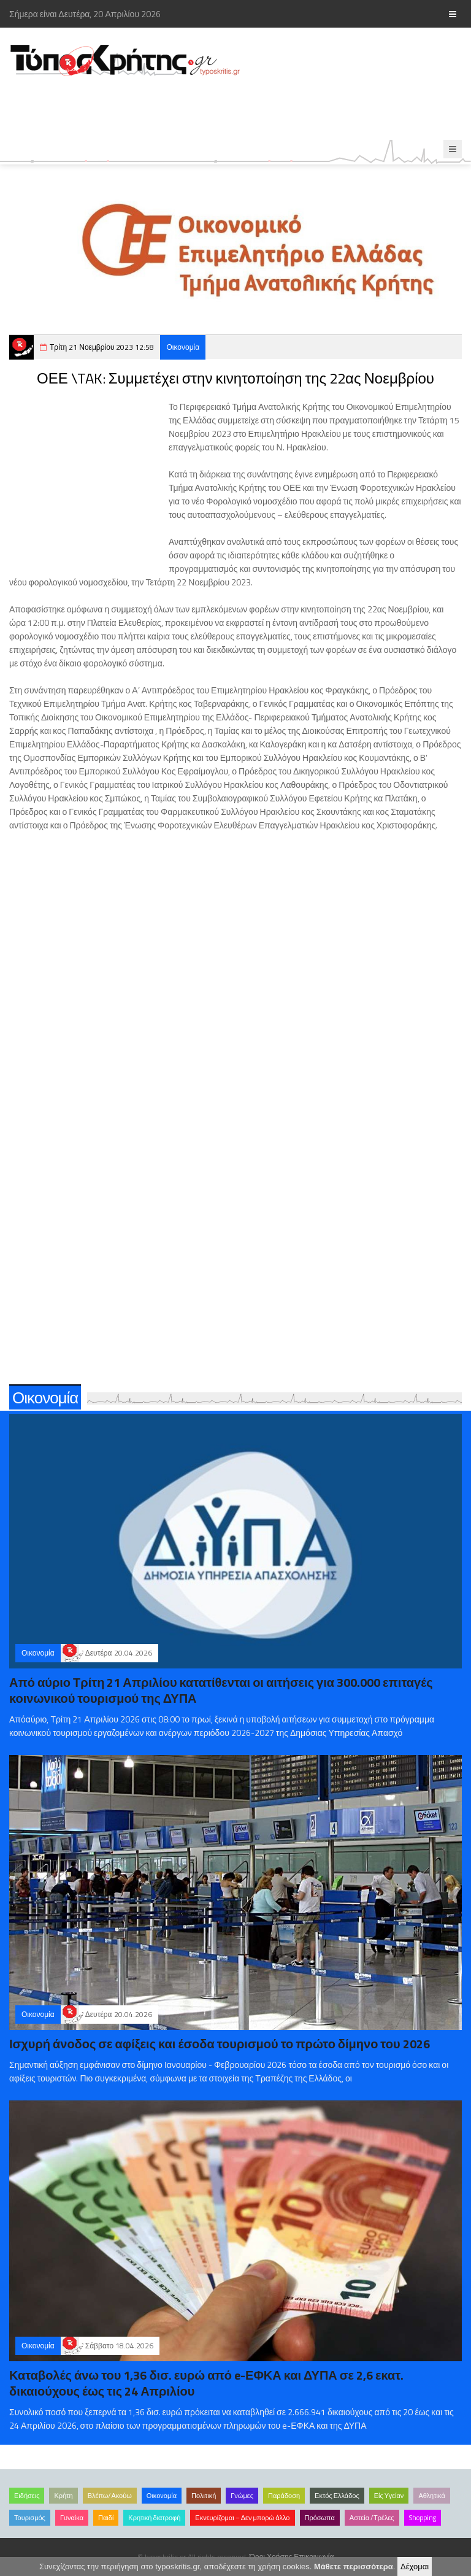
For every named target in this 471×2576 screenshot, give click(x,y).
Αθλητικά (431, 2496)
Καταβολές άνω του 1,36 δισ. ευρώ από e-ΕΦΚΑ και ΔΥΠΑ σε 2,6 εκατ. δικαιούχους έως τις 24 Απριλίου (206, 2383)
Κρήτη (63, 2496)
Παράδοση (284, 2496)
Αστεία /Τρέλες (372, 2518)
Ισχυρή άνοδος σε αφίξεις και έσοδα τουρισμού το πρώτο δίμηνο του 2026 (219, 2043)
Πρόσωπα (320, 2518)
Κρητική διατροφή (154, 2518)
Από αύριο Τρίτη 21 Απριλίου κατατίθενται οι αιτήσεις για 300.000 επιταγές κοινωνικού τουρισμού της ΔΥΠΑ (221, 1690)
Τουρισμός (29, 2518)
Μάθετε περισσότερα (353, 2566)
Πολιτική (203, 2496)
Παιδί (105, 2518)
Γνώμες (242, 2496)
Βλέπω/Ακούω (110, 2496)
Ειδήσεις (26, 2496)
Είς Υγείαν (389, 2496)
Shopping (422, 2518)
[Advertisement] (223, 108)
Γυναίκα (71, 2518)
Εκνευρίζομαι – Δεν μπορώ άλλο (242, 2518)
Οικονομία (182, 347)
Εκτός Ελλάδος (337, 2496)
